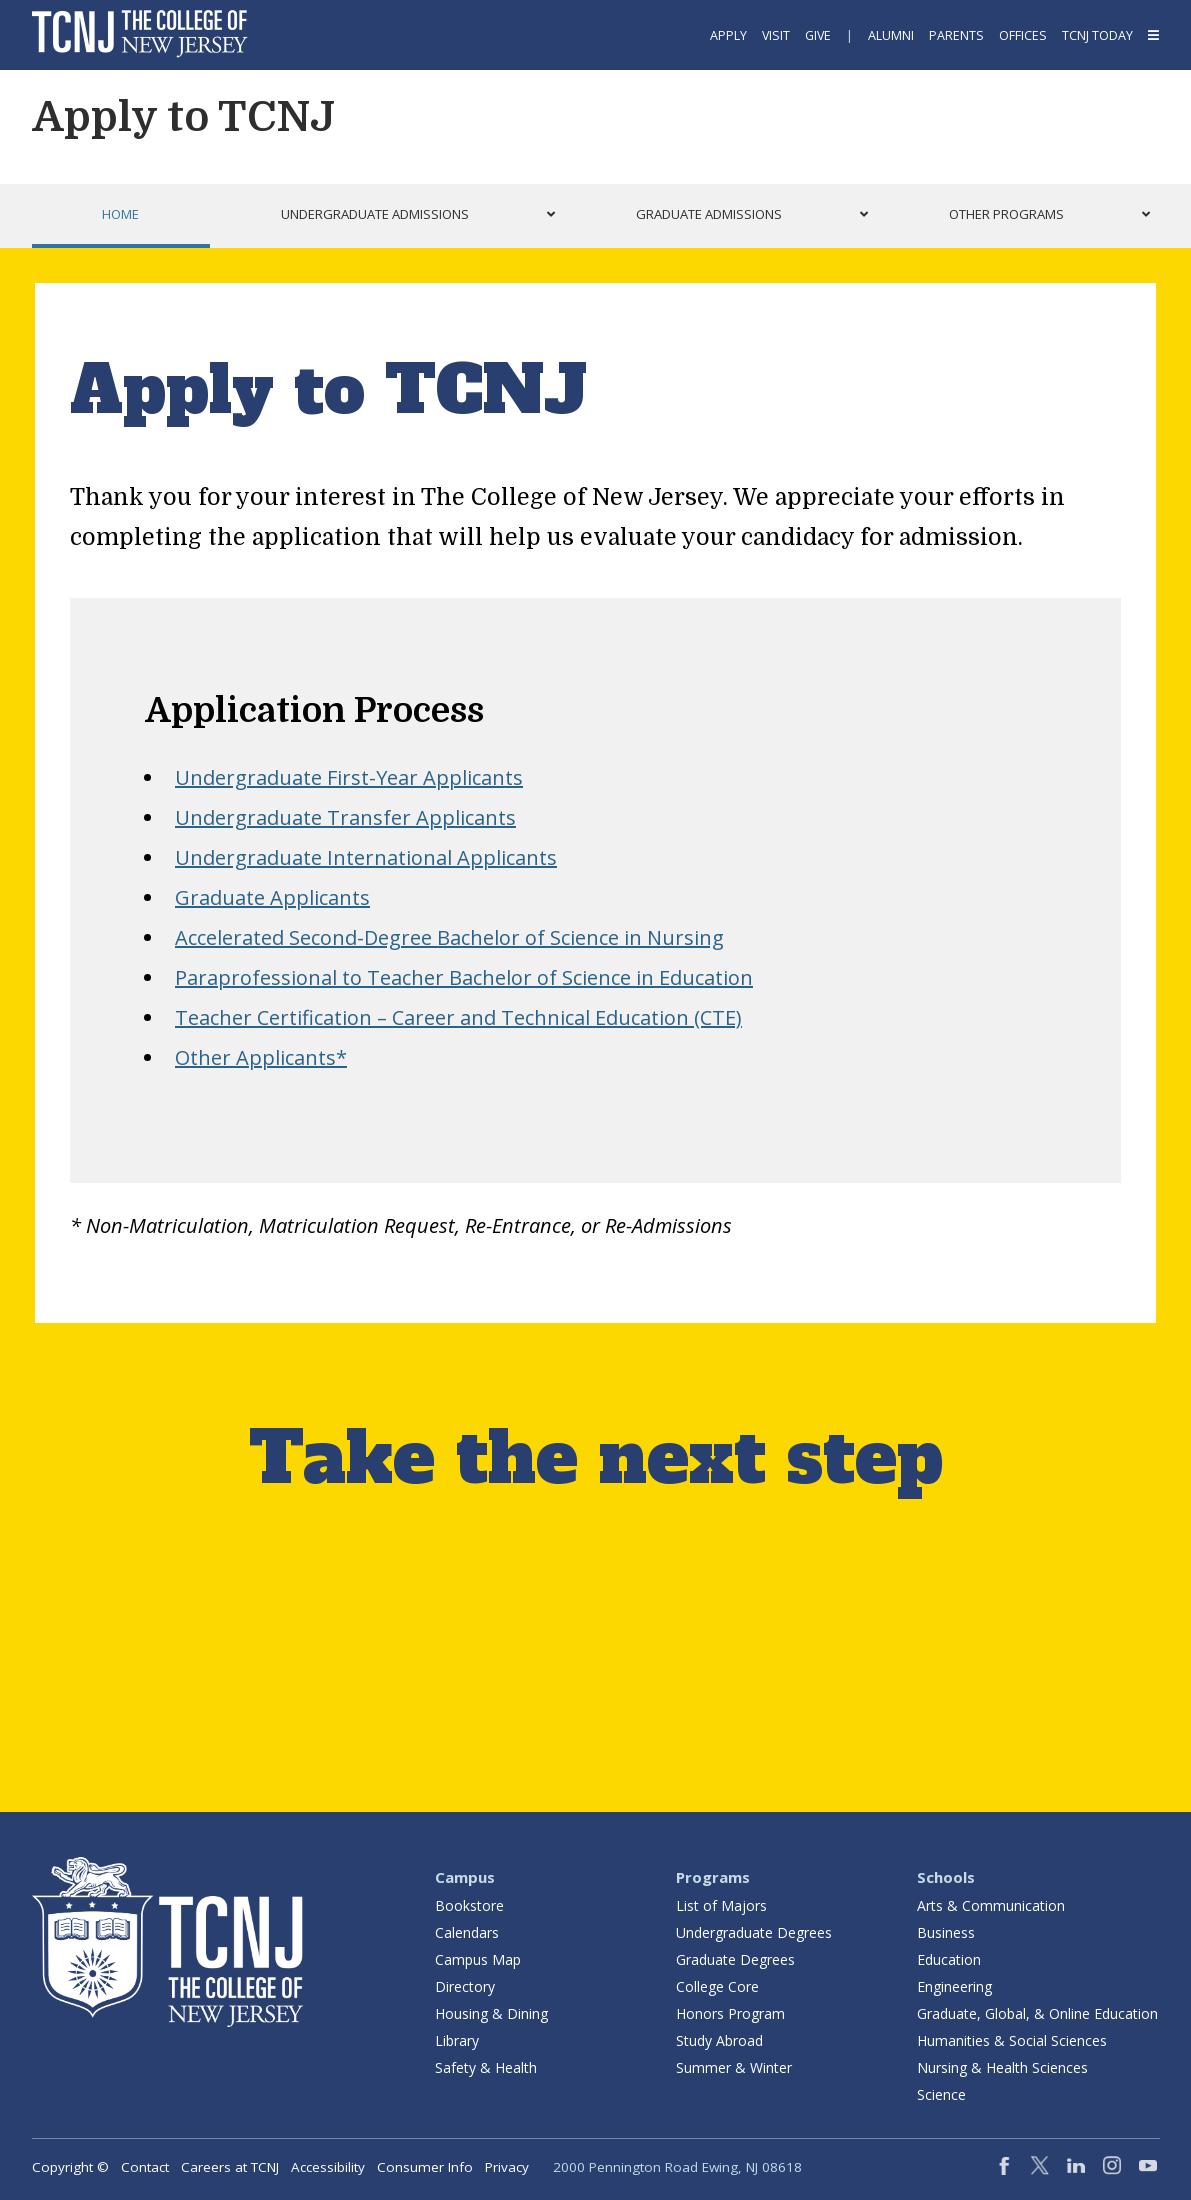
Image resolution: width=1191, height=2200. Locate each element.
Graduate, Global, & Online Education (1037, 2013)
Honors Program (730, 2013)
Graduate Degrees (735, 1959)
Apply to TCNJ (183, 117)
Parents (956, 35)
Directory (465, 1986)
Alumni (891, 35)
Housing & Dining (491, 2013)
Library (457, 2040)
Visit (776, 35)
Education (949, 1959)
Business (946, 1932)
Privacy (507, 2167)
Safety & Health (486, 2067)
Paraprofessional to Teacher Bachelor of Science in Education (464, 977)
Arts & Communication (991, 1905)
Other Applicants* (261, 1057)
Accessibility (328, 2167)
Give (818, 35)
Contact (145, 2167)
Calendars (467, 1932)
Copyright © (70, 2167)
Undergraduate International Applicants (366, 857)
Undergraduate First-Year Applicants (349, 777)
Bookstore (469, 1905)
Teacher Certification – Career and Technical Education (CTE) (458, 1017)
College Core (717, 1986)
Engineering (954, 1986)
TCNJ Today (1097, 35)
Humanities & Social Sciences (1012, 2040)
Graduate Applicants (272, 897)
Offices (1023, 35)
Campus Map (478, 1959)
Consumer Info (425, 2167)
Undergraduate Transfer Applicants (345, 817)
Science (941, 2094)
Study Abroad (719, 2040)
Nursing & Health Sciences (1002, 2067)
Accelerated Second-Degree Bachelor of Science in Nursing (449, 937)
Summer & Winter (734, 2067)
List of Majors (721, 1905)
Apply (728, 35)
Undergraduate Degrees (754, 1932)
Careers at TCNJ (230, 2167)
